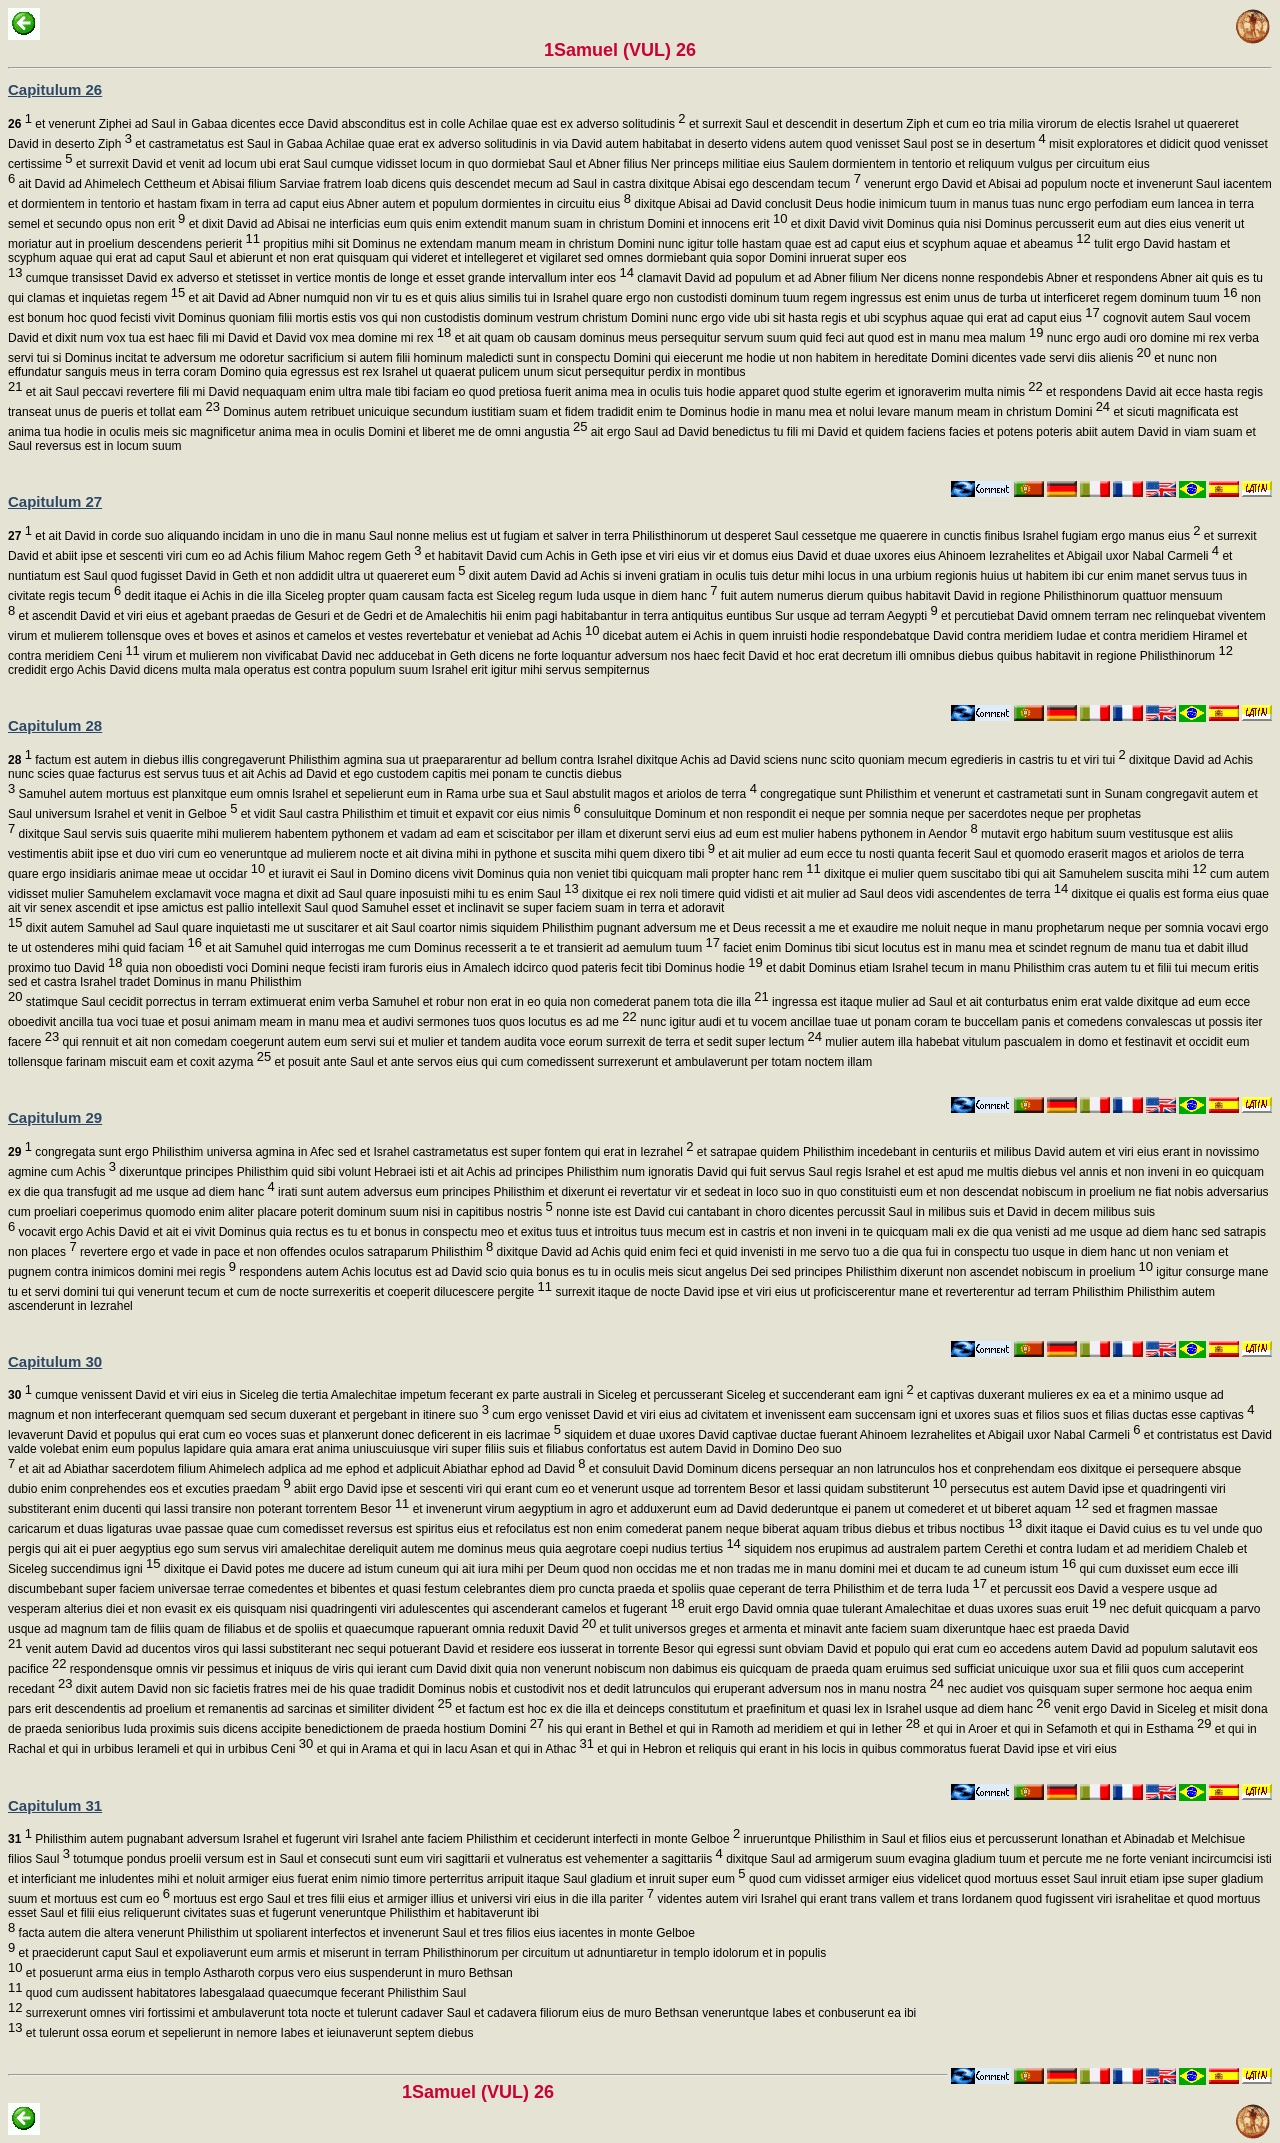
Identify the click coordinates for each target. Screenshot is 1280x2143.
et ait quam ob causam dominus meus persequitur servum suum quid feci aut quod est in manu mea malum (747, 338)
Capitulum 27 (55, 501)
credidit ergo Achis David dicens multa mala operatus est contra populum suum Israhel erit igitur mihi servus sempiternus (329, 670)
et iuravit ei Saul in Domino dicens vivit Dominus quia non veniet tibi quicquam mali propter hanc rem (542, 874)
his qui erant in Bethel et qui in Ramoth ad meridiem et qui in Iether (732, 1729)
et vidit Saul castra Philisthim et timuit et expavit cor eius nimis (408, 814)
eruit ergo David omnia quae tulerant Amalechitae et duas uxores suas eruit (895, 1609)
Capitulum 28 (55, 725)
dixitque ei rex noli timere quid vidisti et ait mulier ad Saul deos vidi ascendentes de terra (823, 894)
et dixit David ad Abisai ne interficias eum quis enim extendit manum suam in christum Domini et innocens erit (486, 224)
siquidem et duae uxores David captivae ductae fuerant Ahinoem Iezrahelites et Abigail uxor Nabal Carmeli (851, 1435)
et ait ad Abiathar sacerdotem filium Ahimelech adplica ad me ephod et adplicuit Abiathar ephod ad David (300, 1469)
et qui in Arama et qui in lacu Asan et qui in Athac (453, 1749)
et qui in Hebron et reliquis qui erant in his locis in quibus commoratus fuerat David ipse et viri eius (855, 1749)
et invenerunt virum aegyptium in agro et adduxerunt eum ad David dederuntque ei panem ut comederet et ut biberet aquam (749, 1509)
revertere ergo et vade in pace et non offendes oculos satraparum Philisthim (285, 1252)
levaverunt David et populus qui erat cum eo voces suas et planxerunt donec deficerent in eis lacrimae (284, 1435)
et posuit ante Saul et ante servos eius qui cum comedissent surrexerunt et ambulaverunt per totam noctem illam (571, 1062)
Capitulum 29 (55, 1117)
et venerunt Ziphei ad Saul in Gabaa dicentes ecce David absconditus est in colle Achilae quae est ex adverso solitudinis (347, 124)
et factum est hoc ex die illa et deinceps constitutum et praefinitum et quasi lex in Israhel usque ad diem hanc (751, 1709)
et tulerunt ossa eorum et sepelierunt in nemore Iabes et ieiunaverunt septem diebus (247, 2033)
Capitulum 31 (55, 1805)
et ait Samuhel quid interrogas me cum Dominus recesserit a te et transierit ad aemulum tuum (461, 948)
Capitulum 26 (55, 89)
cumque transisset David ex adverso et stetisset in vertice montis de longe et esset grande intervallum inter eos (327, 278)
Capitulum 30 (55, 1361)
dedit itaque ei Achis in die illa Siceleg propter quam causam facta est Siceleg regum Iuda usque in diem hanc (419, 596)
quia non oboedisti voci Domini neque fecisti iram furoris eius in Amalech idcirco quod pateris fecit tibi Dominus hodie (443, 968)
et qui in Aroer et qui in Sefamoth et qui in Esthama (1065, 1729)
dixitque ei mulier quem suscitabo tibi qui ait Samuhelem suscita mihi (1014, 874)
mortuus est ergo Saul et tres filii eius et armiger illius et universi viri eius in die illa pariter (412, 1899)
